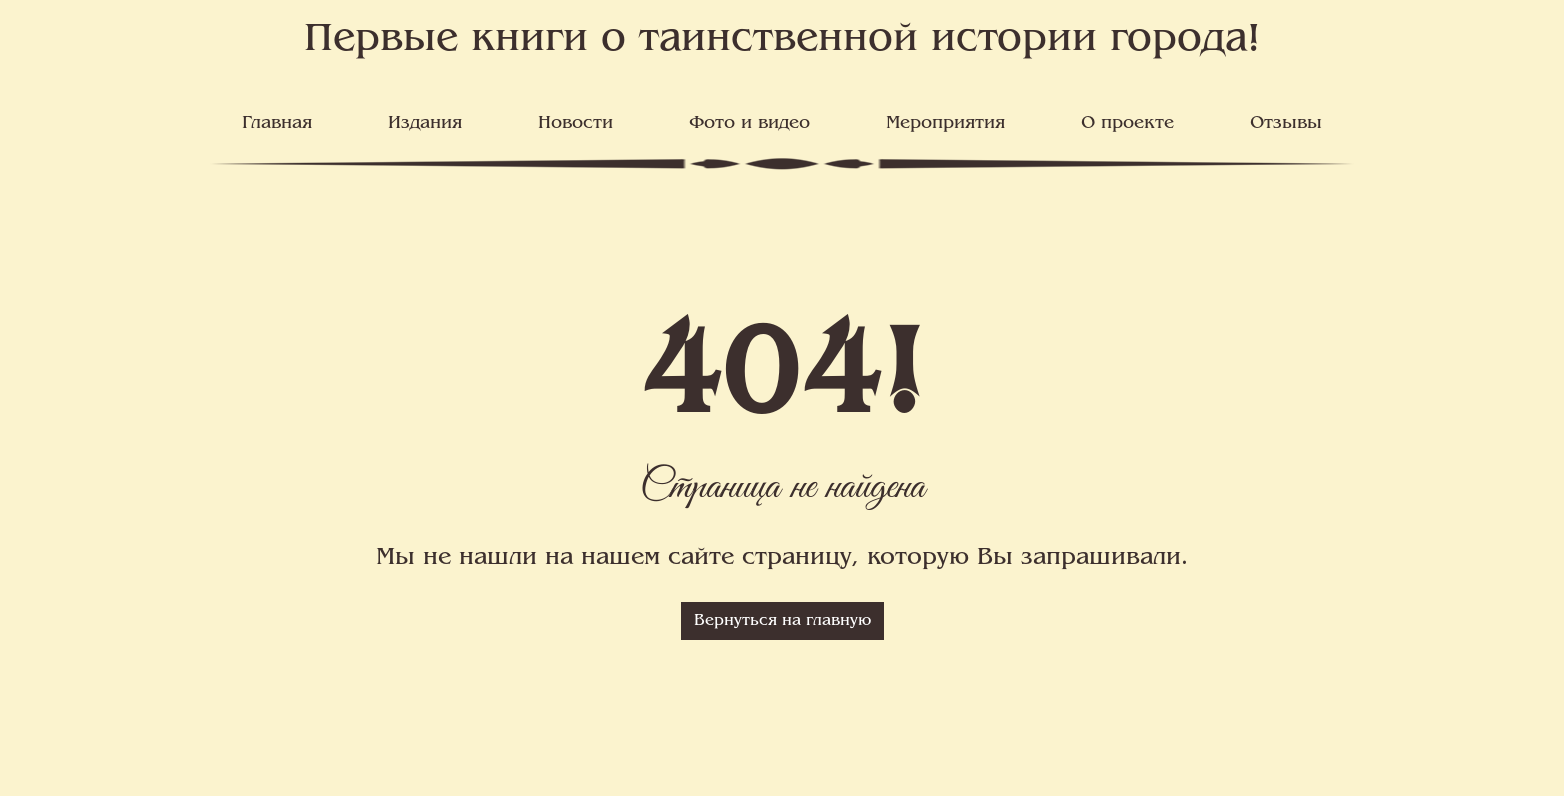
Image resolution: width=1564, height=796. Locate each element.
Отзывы (1286, 124)
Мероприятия (945, 124)
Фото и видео (749, 124)
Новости (575, 124)
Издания (425, 124)
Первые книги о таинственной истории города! (782, 40)
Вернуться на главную (782, 621)
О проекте (1127, 124)
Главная (277, 124)
